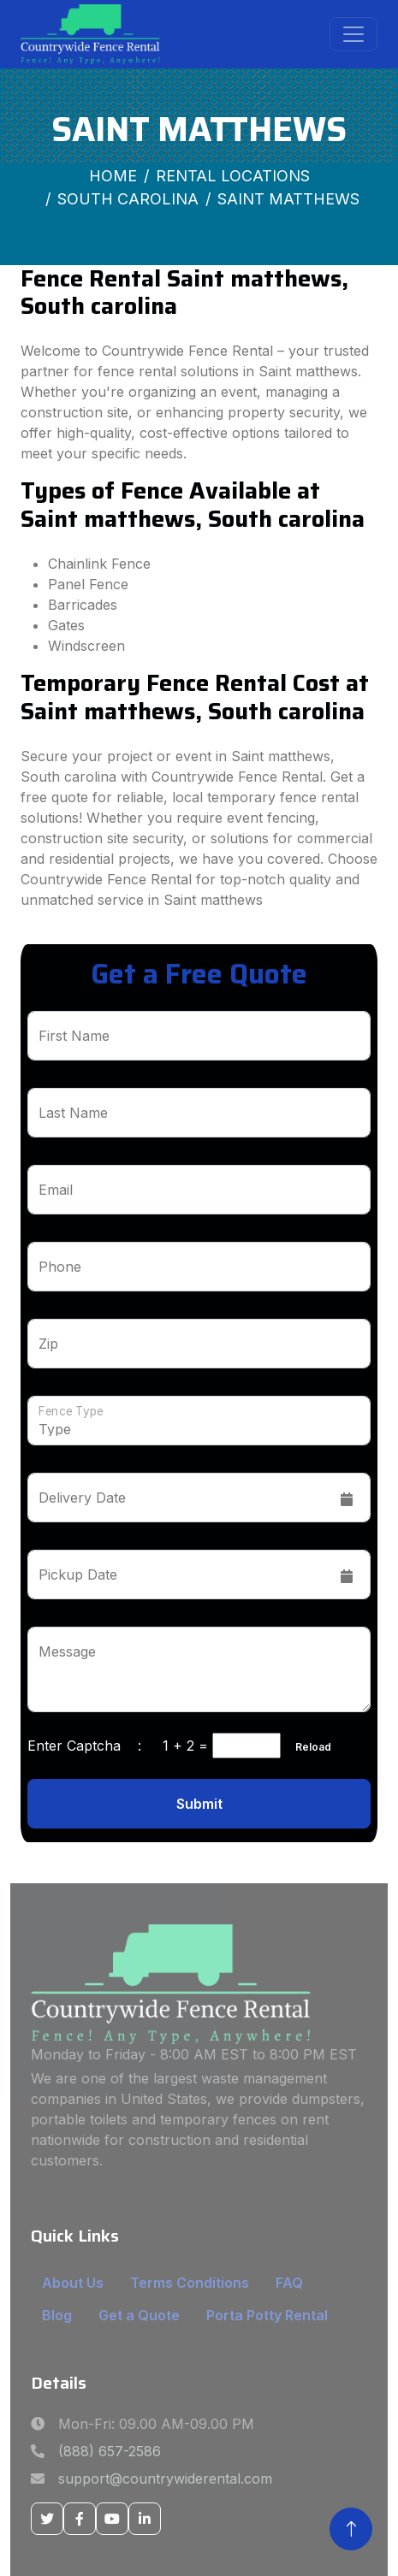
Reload (308, 1746)
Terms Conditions (189, 2282)
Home (113, 176)
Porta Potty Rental (267, 2315)
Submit (199, 1803)
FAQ (289, 2282)
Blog (57, 2315)
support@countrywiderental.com (165, 2478)
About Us (73, 2282)
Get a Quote (139, 2315)
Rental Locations (233, 176)
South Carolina (128, 199)
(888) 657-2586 (109, 2451)
